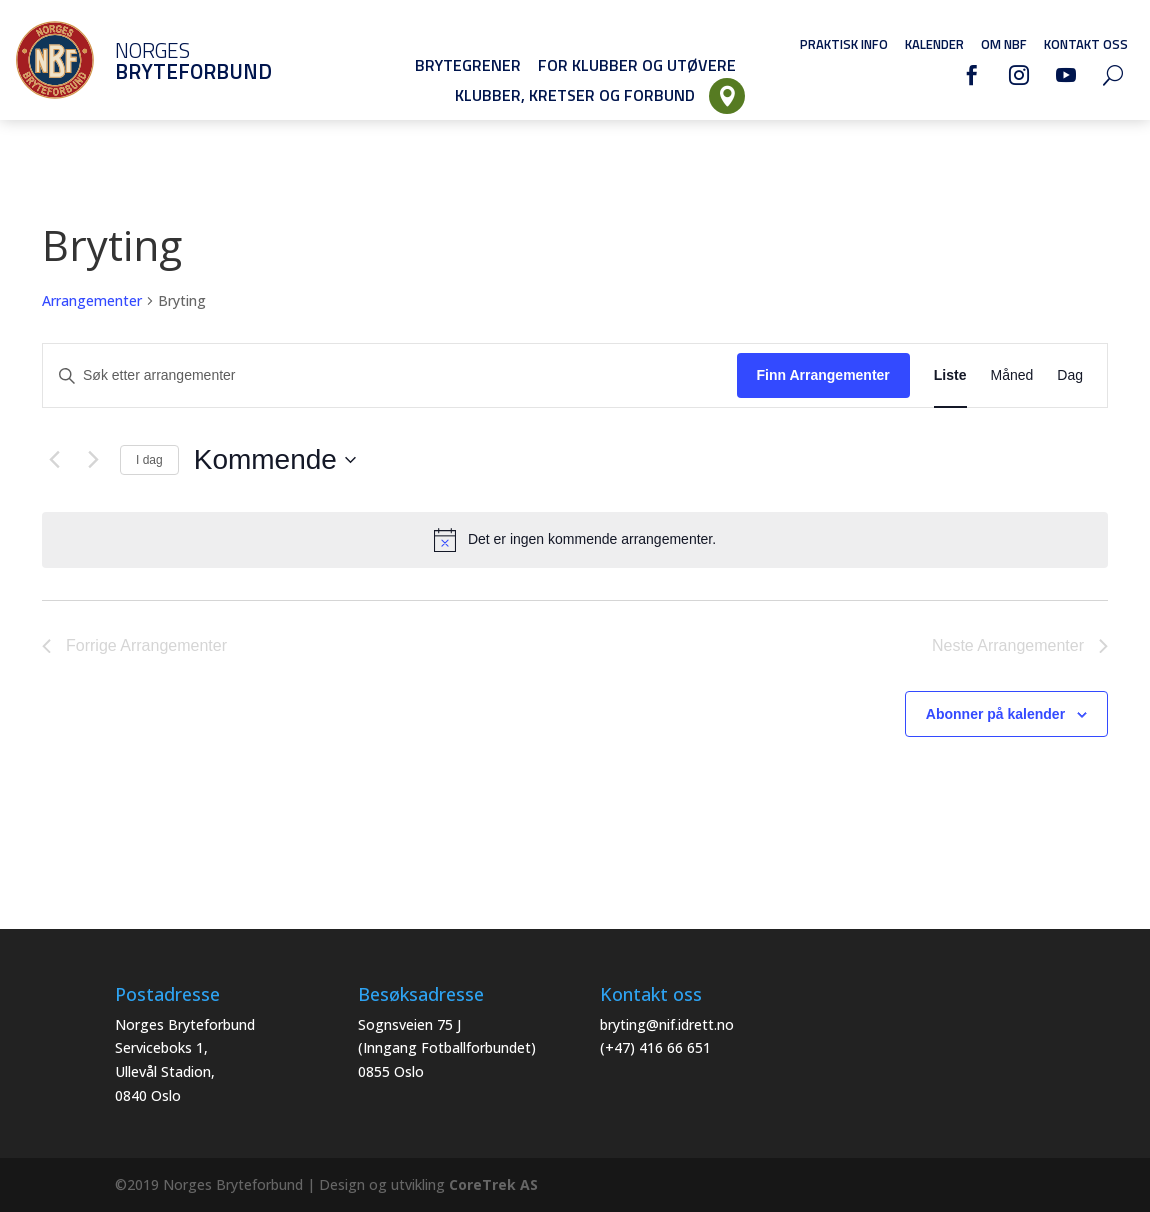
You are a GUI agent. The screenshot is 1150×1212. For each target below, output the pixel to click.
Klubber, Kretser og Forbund (575, 95)
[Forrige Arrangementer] (54, 460)
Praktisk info (844, 44)
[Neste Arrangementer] (93, 460)
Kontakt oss (1086, 44)
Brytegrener (468, 65)
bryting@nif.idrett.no (667, 1024)
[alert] (575, 540)
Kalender (934, 44)
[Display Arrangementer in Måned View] (1012, 375)
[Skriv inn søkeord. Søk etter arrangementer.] (390, 375)
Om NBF (1004, 44)
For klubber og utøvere (637, 65)
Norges (165, 60)
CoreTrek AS (493, 1184)
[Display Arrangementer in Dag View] (1070, 375)
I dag (149, 460)
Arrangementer (92, 300)
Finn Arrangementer (823, 375)
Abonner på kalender (995, 714)
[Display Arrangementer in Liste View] (950, 375)
